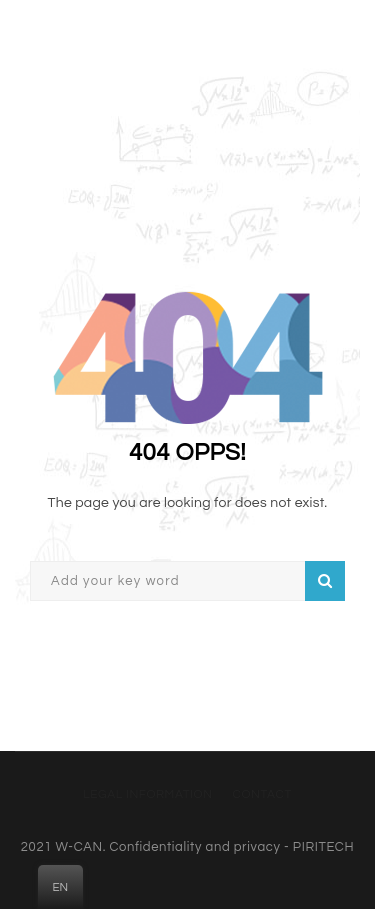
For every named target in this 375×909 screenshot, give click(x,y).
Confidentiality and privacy (194, 847)
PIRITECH (323, 847)
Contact (262, 794)
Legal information (147, 794)
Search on (325, 581)
